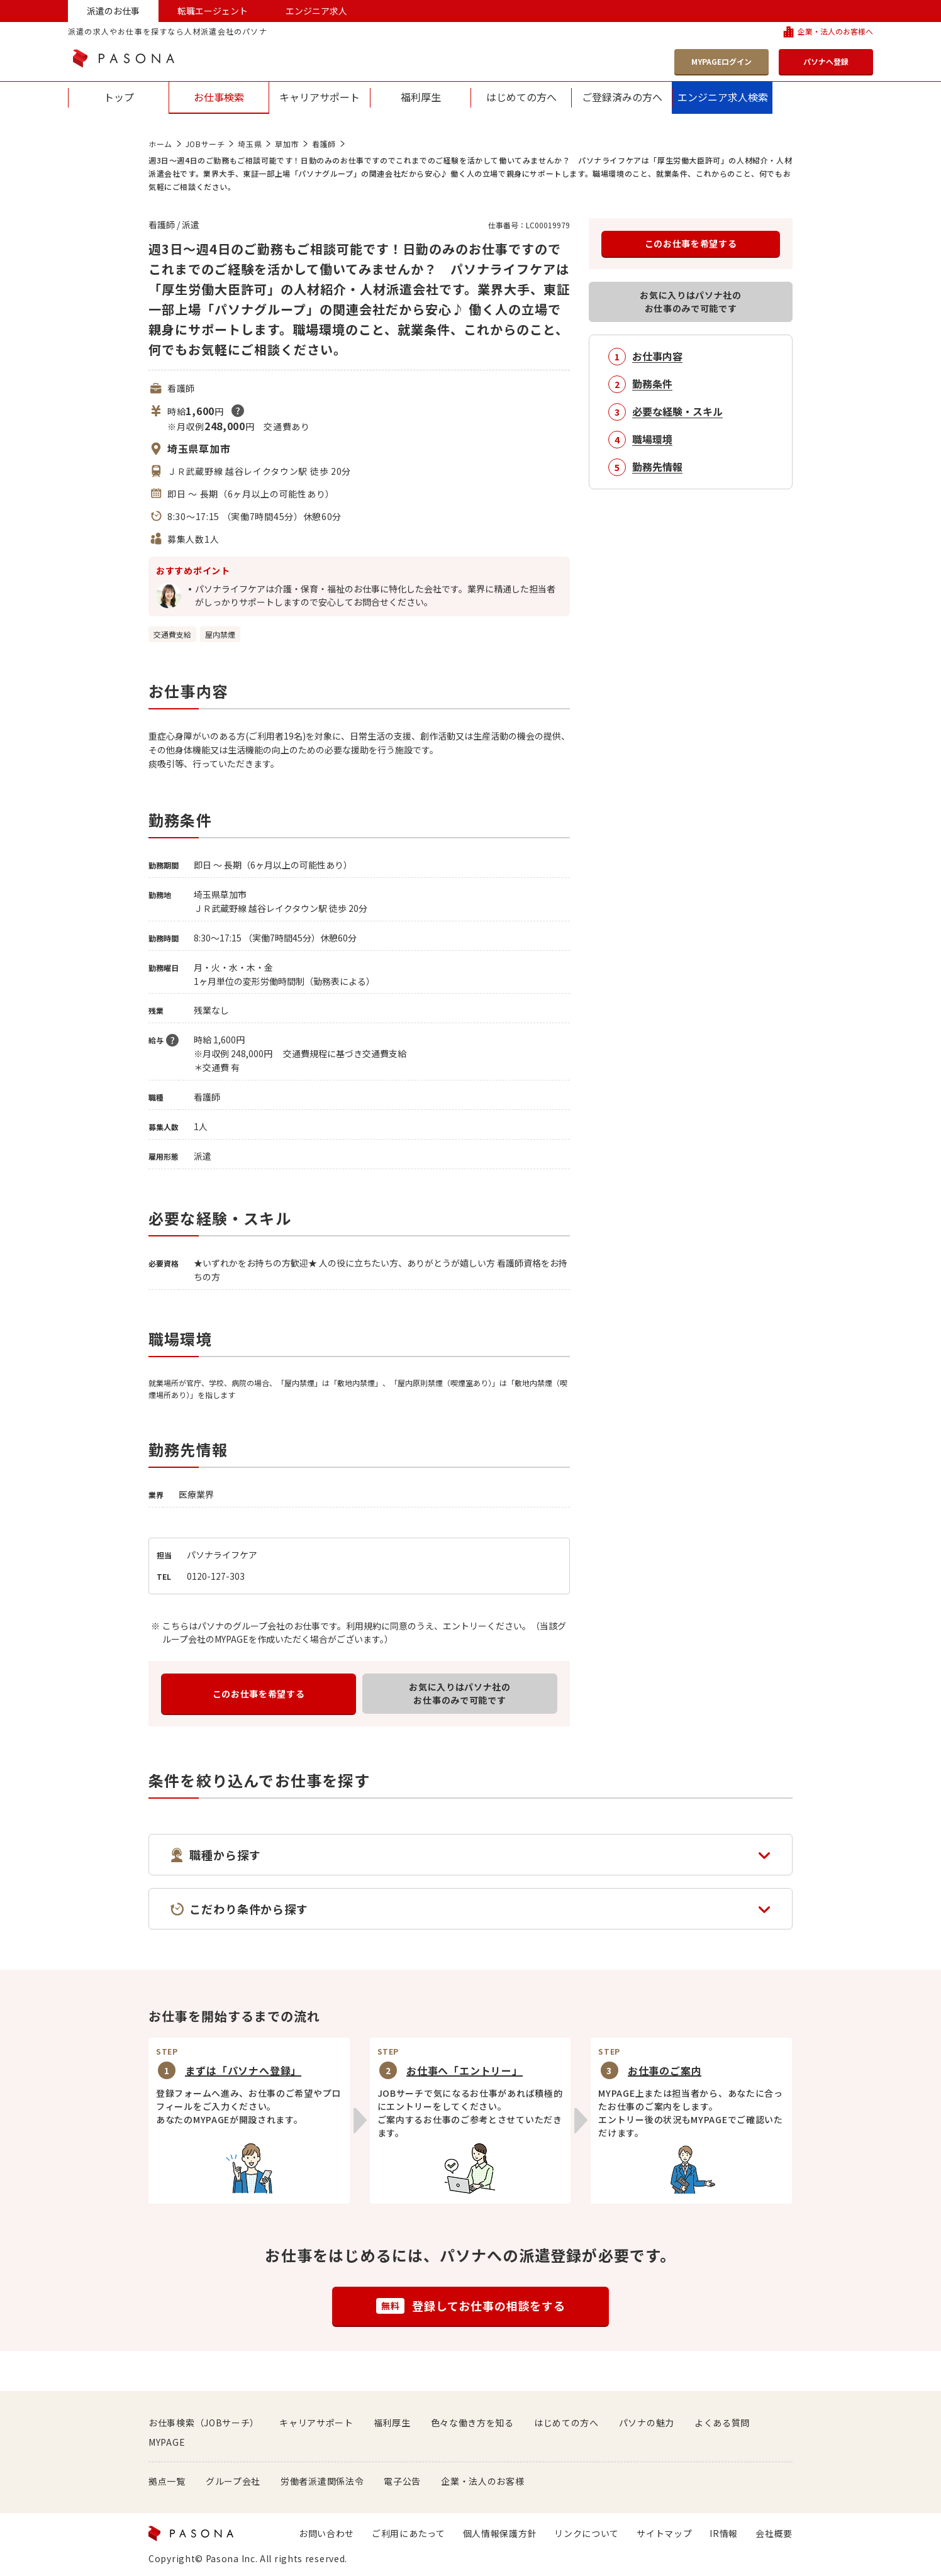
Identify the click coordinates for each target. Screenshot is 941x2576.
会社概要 (774, 2533)
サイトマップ (664, 2533)
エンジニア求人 (316, 10)
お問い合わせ (326, 2533)
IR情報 (724, 2533)
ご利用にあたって (408, 2533)
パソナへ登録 (826, 61)
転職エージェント (212, 10)
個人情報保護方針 (500, 2533)
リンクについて (586, 2533)
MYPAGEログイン (721, 61)
